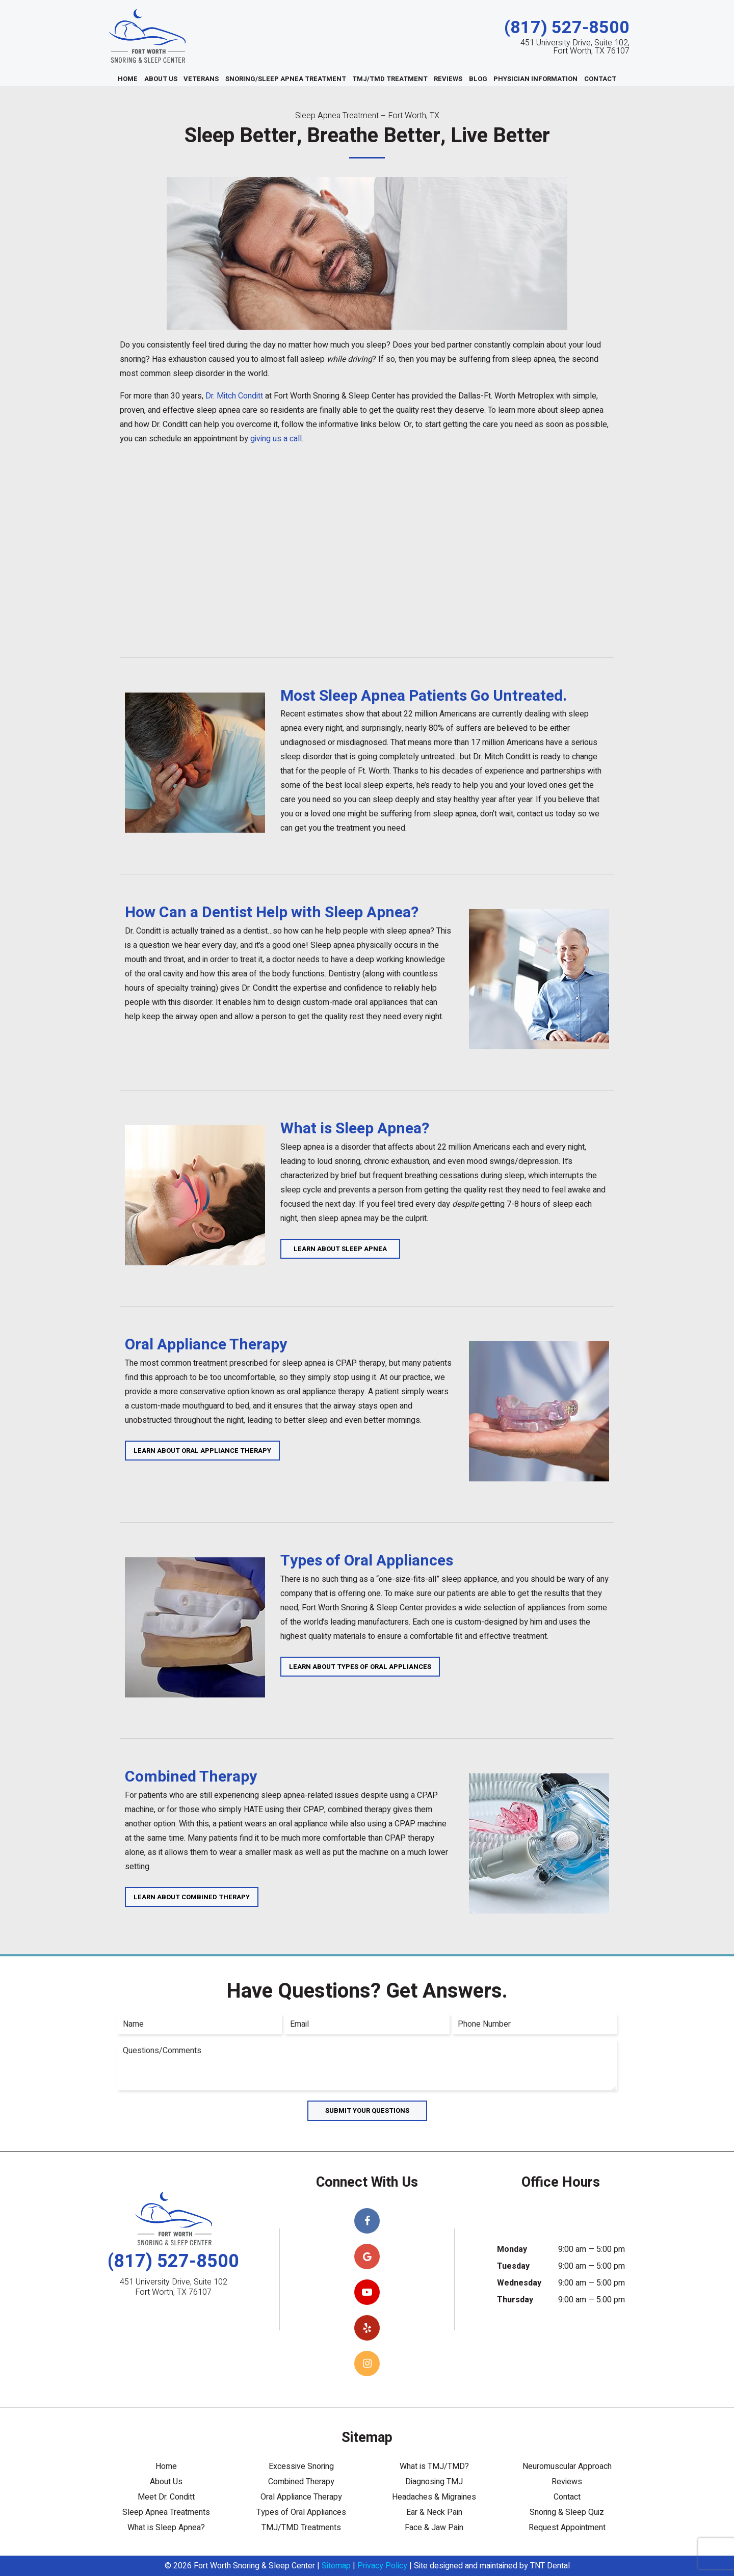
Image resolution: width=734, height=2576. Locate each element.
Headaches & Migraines (434, 2497)
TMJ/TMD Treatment (390, 79)
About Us (160, 79)
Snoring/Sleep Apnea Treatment (285, 79)
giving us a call (276, 439)
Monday (512, 2249)
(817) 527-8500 (567, 28)
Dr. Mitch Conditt (234, 396)
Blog (478, 79)
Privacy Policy (382, 2566)
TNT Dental (550, 2566)
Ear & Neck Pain (434, 2512)
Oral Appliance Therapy (301, 2497)
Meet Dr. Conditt (166, 2497)
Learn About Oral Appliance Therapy (202, 1450)
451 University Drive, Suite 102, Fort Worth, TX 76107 (575, 47)
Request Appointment (567, 2527)
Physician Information (535, 79)
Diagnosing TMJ (434, 2482)
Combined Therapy (301, 2482)
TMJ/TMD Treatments (301, 2527)
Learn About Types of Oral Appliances (360, 1666)
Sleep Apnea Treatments (166, 2512)
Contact (600, 79)
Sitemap (336, 2566)
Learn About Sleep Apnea (340, 1249)
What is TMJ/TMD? (434, 2466)
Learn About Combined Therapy (192, 1897)
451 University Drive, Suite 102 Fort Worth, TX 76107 (173, 2287)
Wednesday (519, 2283)
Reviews (448, 79)
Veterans (201, 79)
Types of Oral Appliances (301, 2512)
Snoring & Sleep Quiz (567, 2512)
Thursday (515, 2300)
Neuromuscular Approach (567, 2466)
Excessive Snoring (301, 2466)
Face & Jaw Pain (434, 2527)
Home (128, 79)
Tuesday (513, 2266)
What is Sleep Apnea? (166, 2527)
